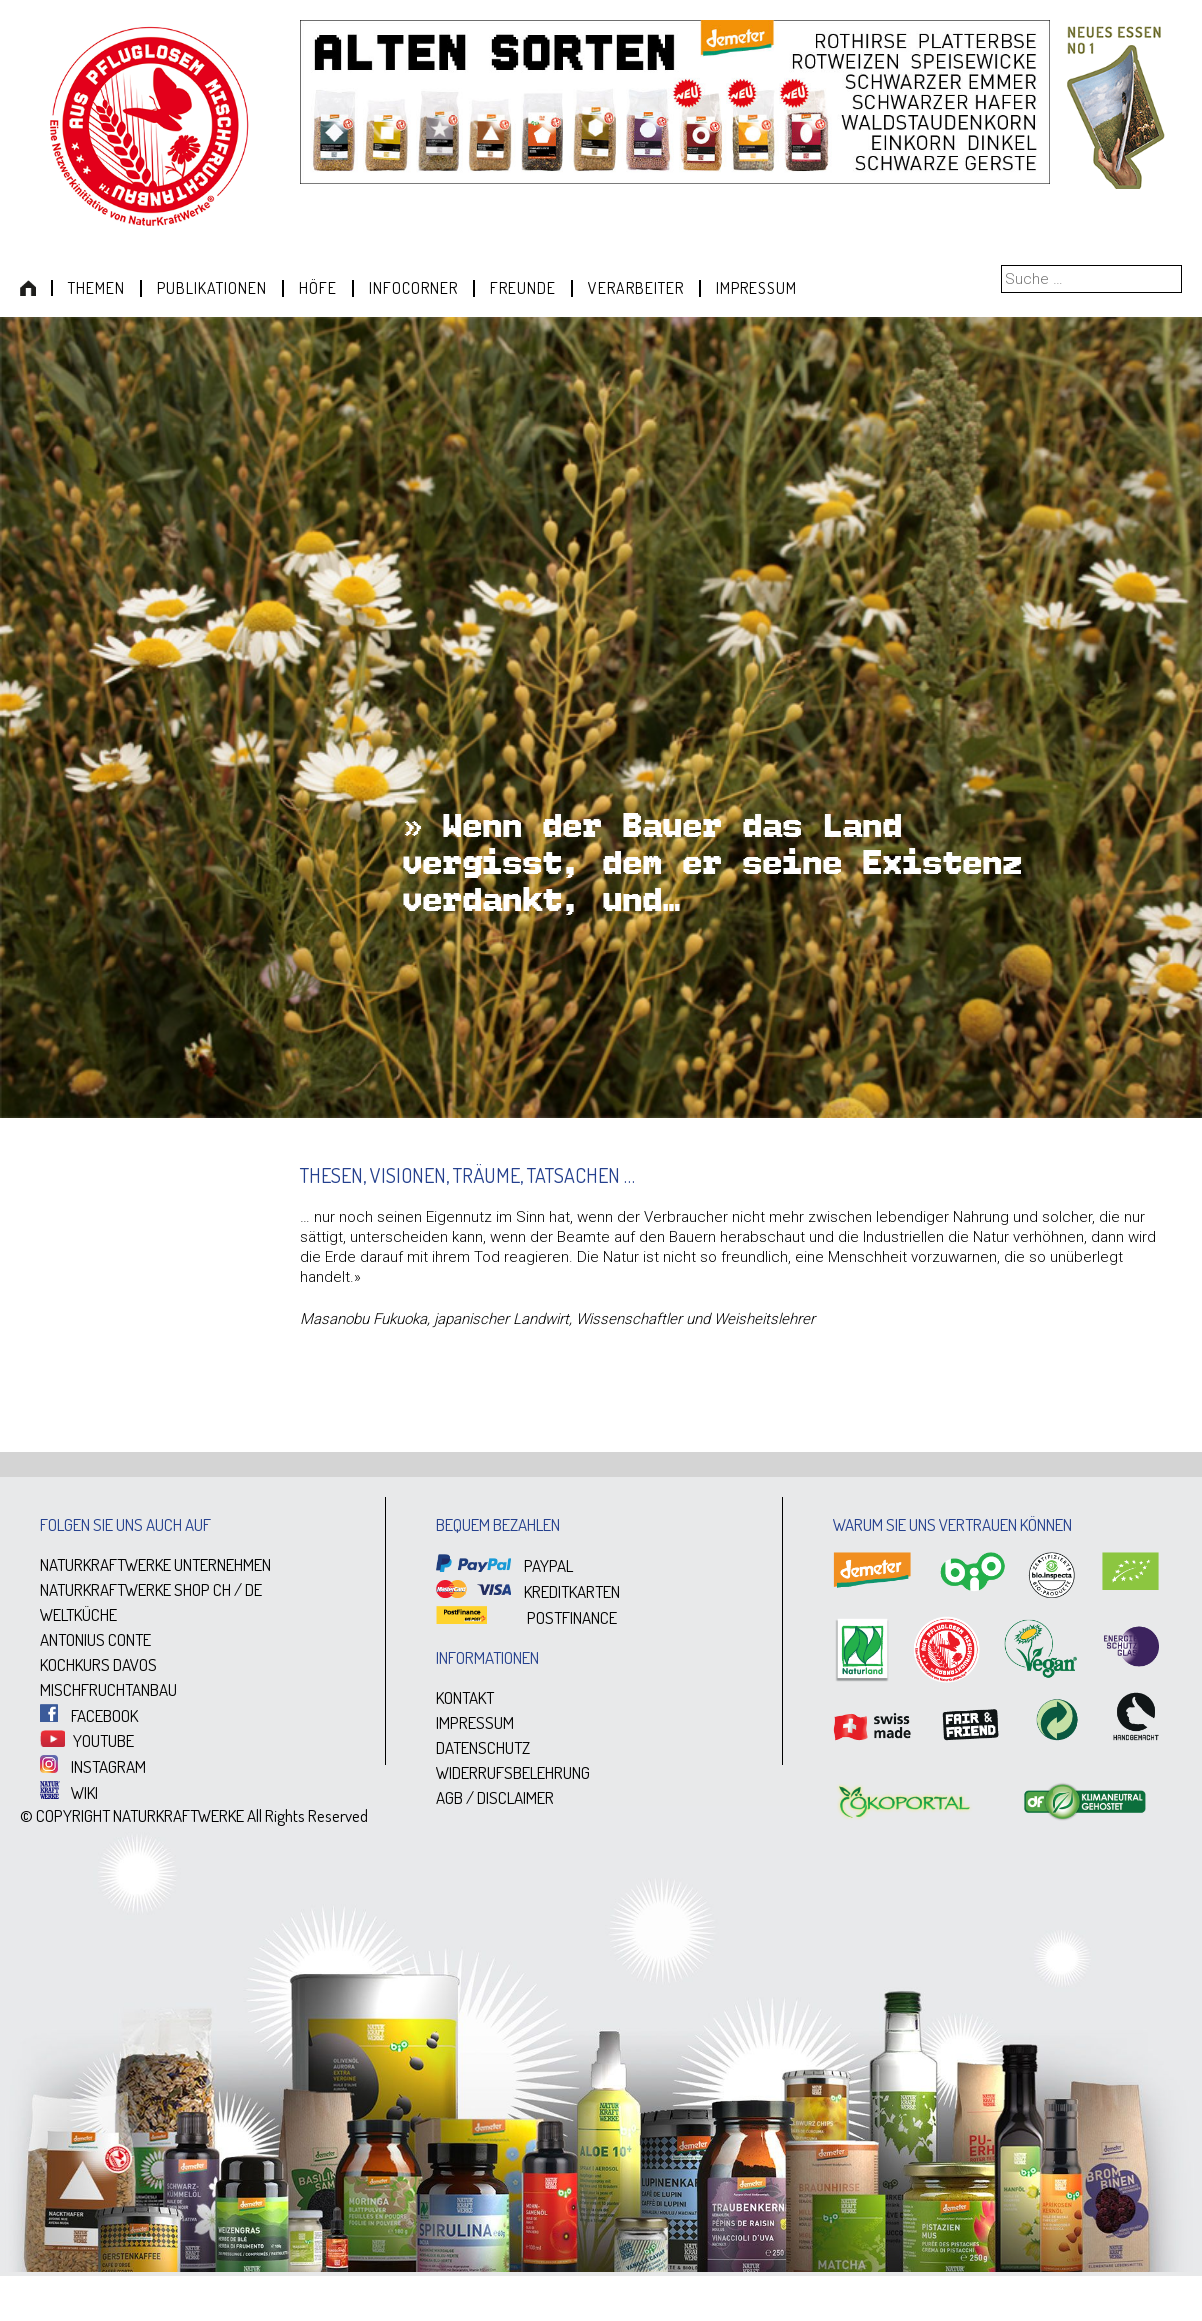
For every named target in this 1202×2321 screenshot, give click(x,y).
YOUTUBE (87, 1740)
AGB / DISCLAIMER (495, 1797)
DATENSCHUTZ (483, 1747)
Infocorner (413, 288)
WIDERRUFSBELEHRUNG (513, 1772)
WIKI (69, 1792)
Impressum (756, 288)
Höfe (318, 288)
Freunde (523, 288)
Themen (96, 288)
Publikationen (212, 288)
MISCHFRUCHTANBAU (108, 1689)
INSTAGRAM (93, 1766)
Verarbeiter (636, 288)
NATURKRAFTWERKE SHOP (125, 1589)
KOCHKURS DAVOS (98, 1664)
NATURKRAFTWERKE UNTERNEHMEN (155, 1564)
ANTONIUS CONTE (95, 1639)
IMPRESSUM (475, 1722)
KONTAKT (465, 1697)
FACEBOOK (89, 1715)
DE (253, 1589)
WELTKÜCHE (78, 1614)
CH (222, 1589)
